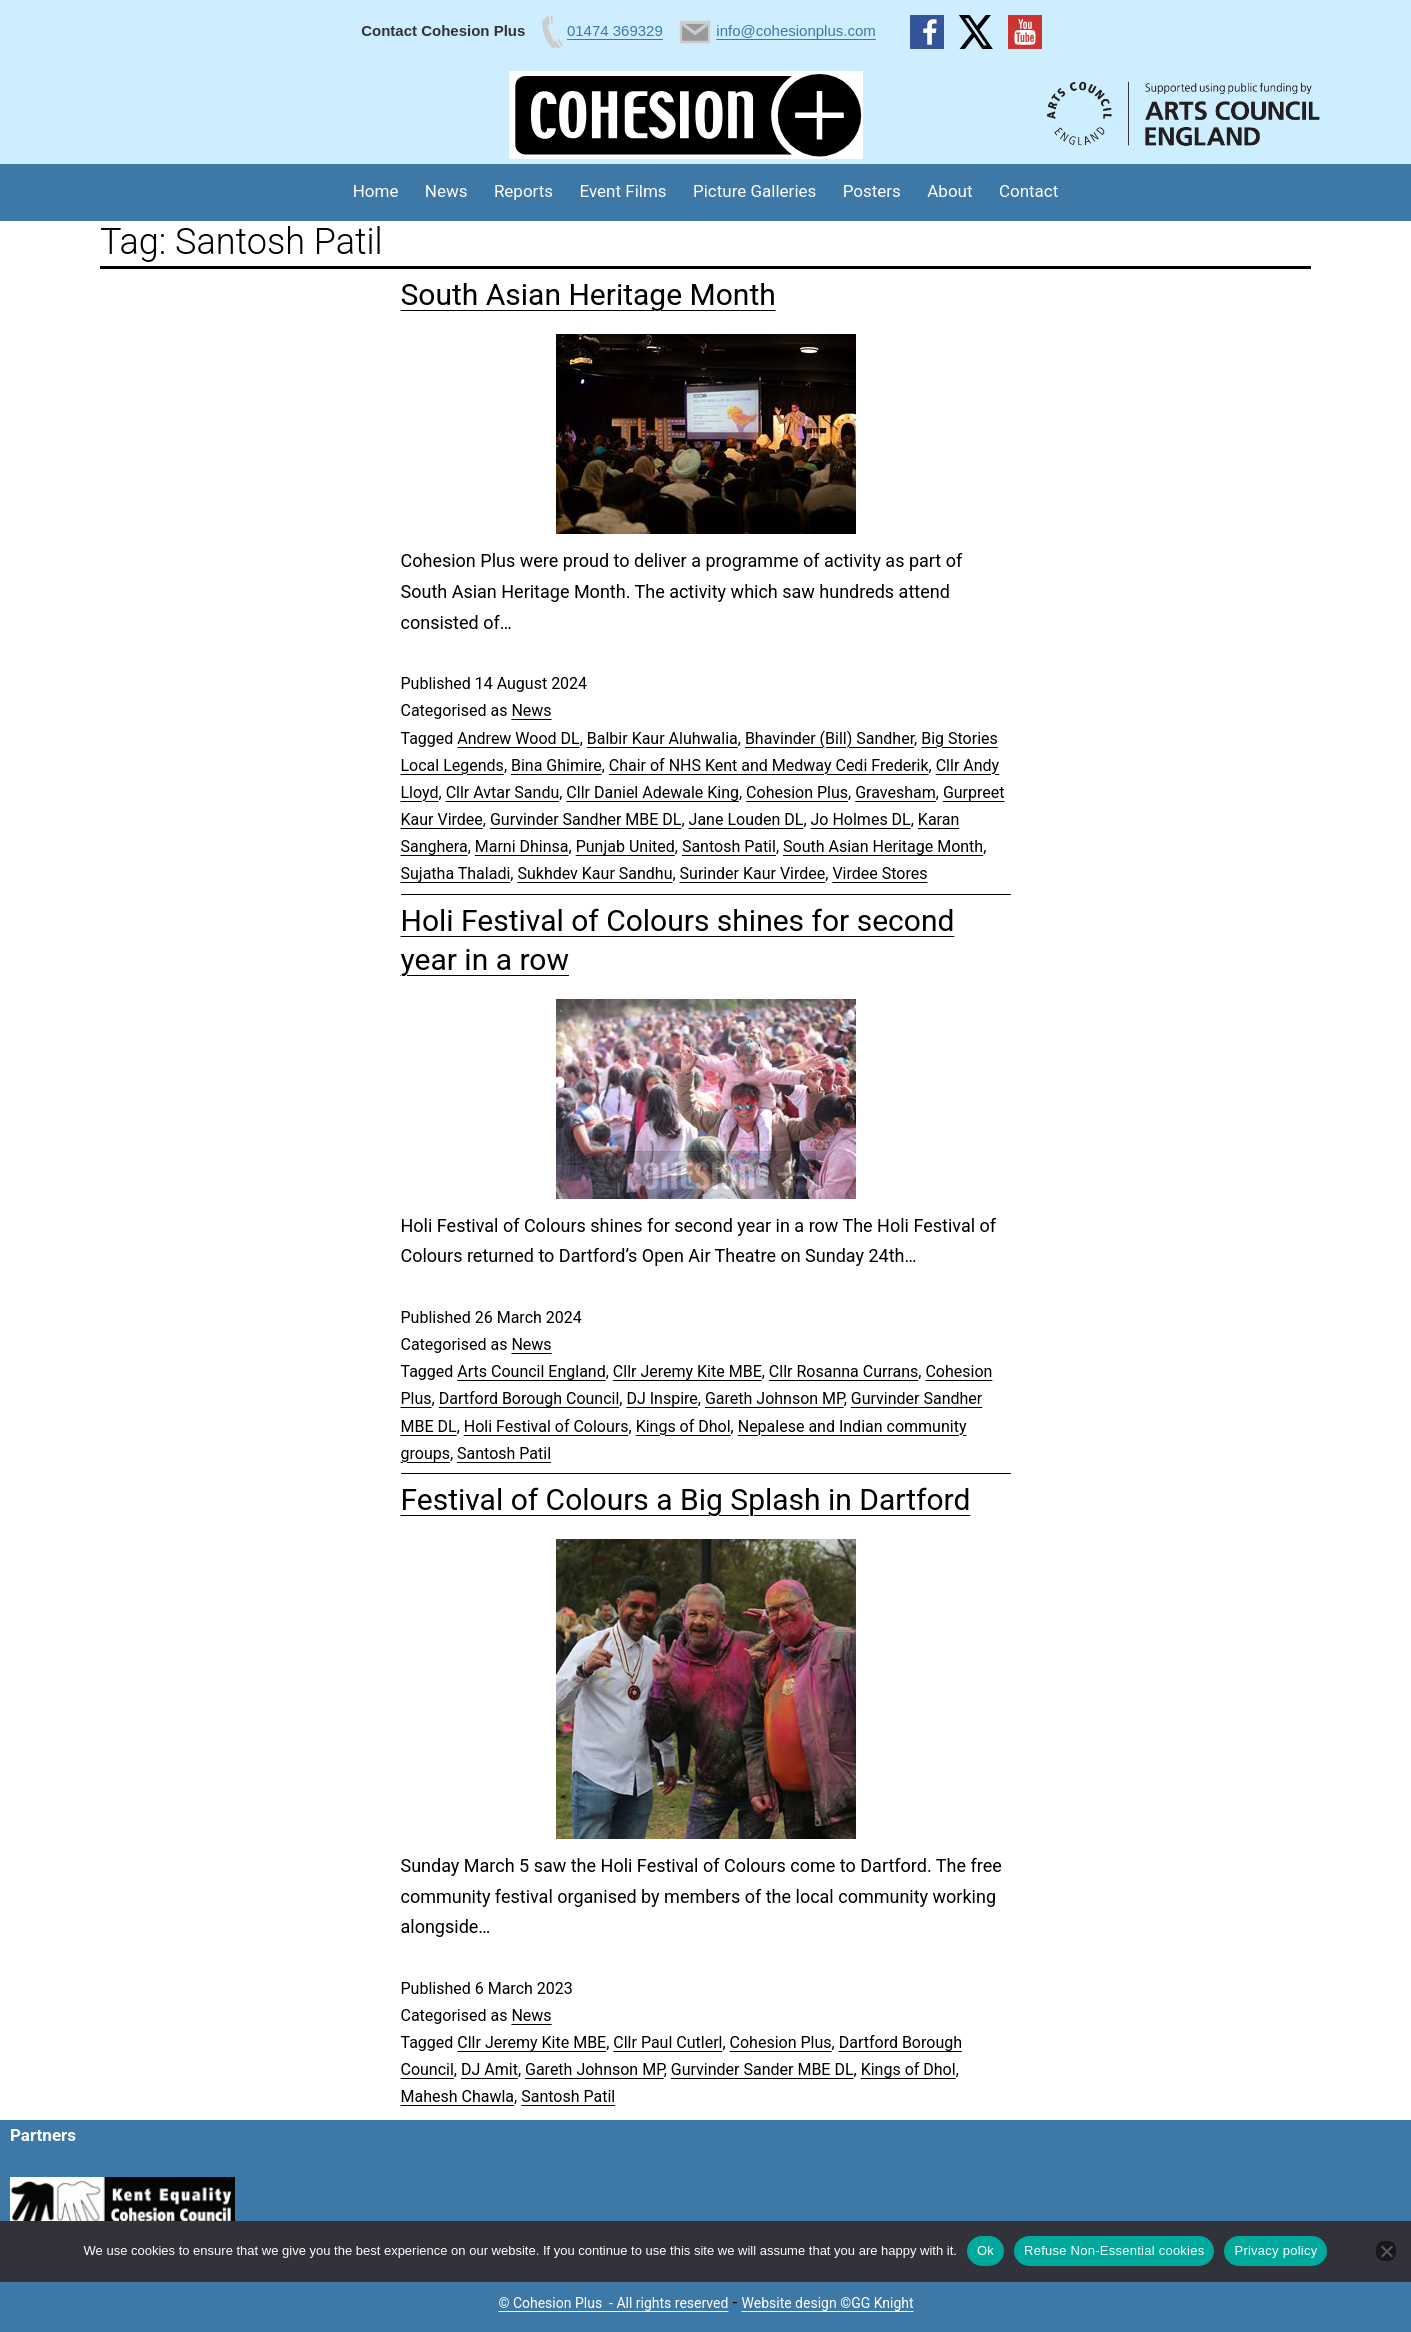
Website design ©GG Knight (828, 2303)
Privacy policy (1275, 2250)
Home (376, 191)
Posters (872, 191)
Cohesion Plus (797, 792)
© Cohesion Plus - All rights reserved (613, 2303)
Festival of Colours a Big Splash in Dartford (686, 1499)
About (949, 191)
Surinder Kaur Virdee (753, 873)
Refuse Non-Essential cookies (1114, 2250)
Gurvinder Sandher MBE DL (586, 819)
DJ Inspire (661, 1398)
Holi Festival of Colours (546, 1426)
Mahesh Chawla (458, 2096)
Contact (1028, 191)
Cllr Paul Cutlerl (667, 2042)
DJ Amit (489, 2069)
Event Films (623, 191)
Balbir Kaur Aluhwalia (662, 738)
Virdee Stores (879, 873)
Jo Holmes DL (861, 819)
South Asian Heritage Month (588, 294)
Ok (985, 2250)
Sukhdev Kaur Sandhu (594, 873)
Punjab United (625, 846)
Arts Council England (531, 1371)
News (446, 191)
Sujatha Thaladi (456, 873)
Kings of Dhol (683, 1426)
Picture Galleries (754, 191)
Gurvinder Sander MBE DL (762, 2069)
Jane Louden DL (746, 819)
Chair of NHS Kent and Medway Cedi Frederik (769, 765)
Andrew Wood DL (518, 738)
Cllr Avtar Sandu (503, 792)
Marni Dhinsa (522, 846)
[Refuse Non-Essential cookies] (1386, 2251)
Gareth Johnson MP (774, 1398)
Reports (523, 191)
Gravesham (895, 792)
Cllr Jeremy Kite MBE (687, 1371)
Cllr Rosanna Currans (843, 1371)
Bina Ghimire (556, 765)
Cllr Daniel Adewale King (652, 792)
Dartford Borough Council (529, 1398)
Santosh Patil (729, 846)
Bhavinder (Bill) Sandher (829, 738)
